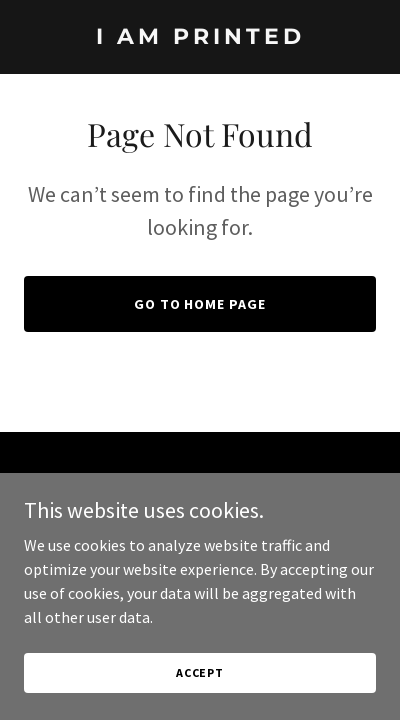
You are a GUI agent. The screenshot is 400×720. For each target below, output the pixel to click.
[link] (200, 38)
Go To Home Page (200, 304)
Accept (200, 672)
